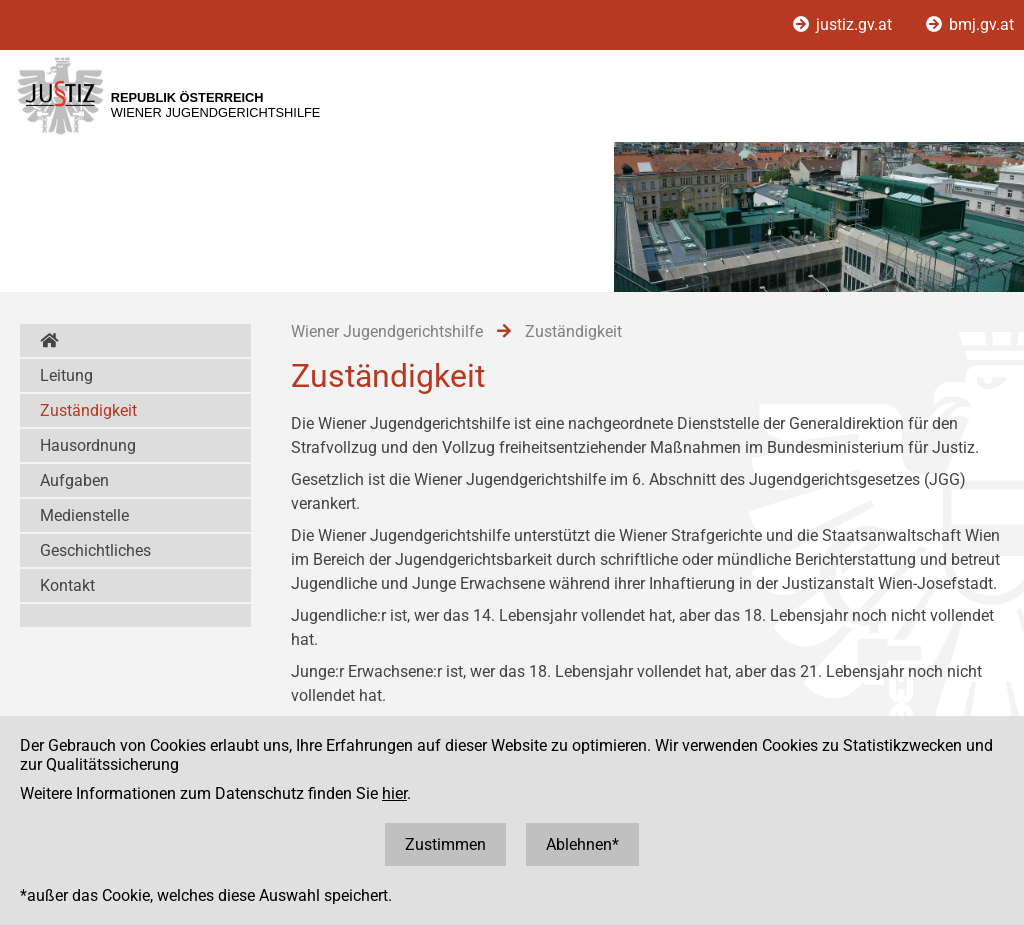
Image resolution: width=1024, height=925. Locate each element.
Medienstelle (84, 515)
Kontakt (67, 585)
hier (394, 793)
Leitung (66, 375)
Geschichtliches (95, 550)
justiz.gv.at (844, 24)
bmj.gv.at (970, 24)
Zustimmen (445, 844)
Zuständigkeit (88, 410)
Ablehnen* (582, 844)
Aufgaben (74, 480)
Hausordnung (88, 445)
